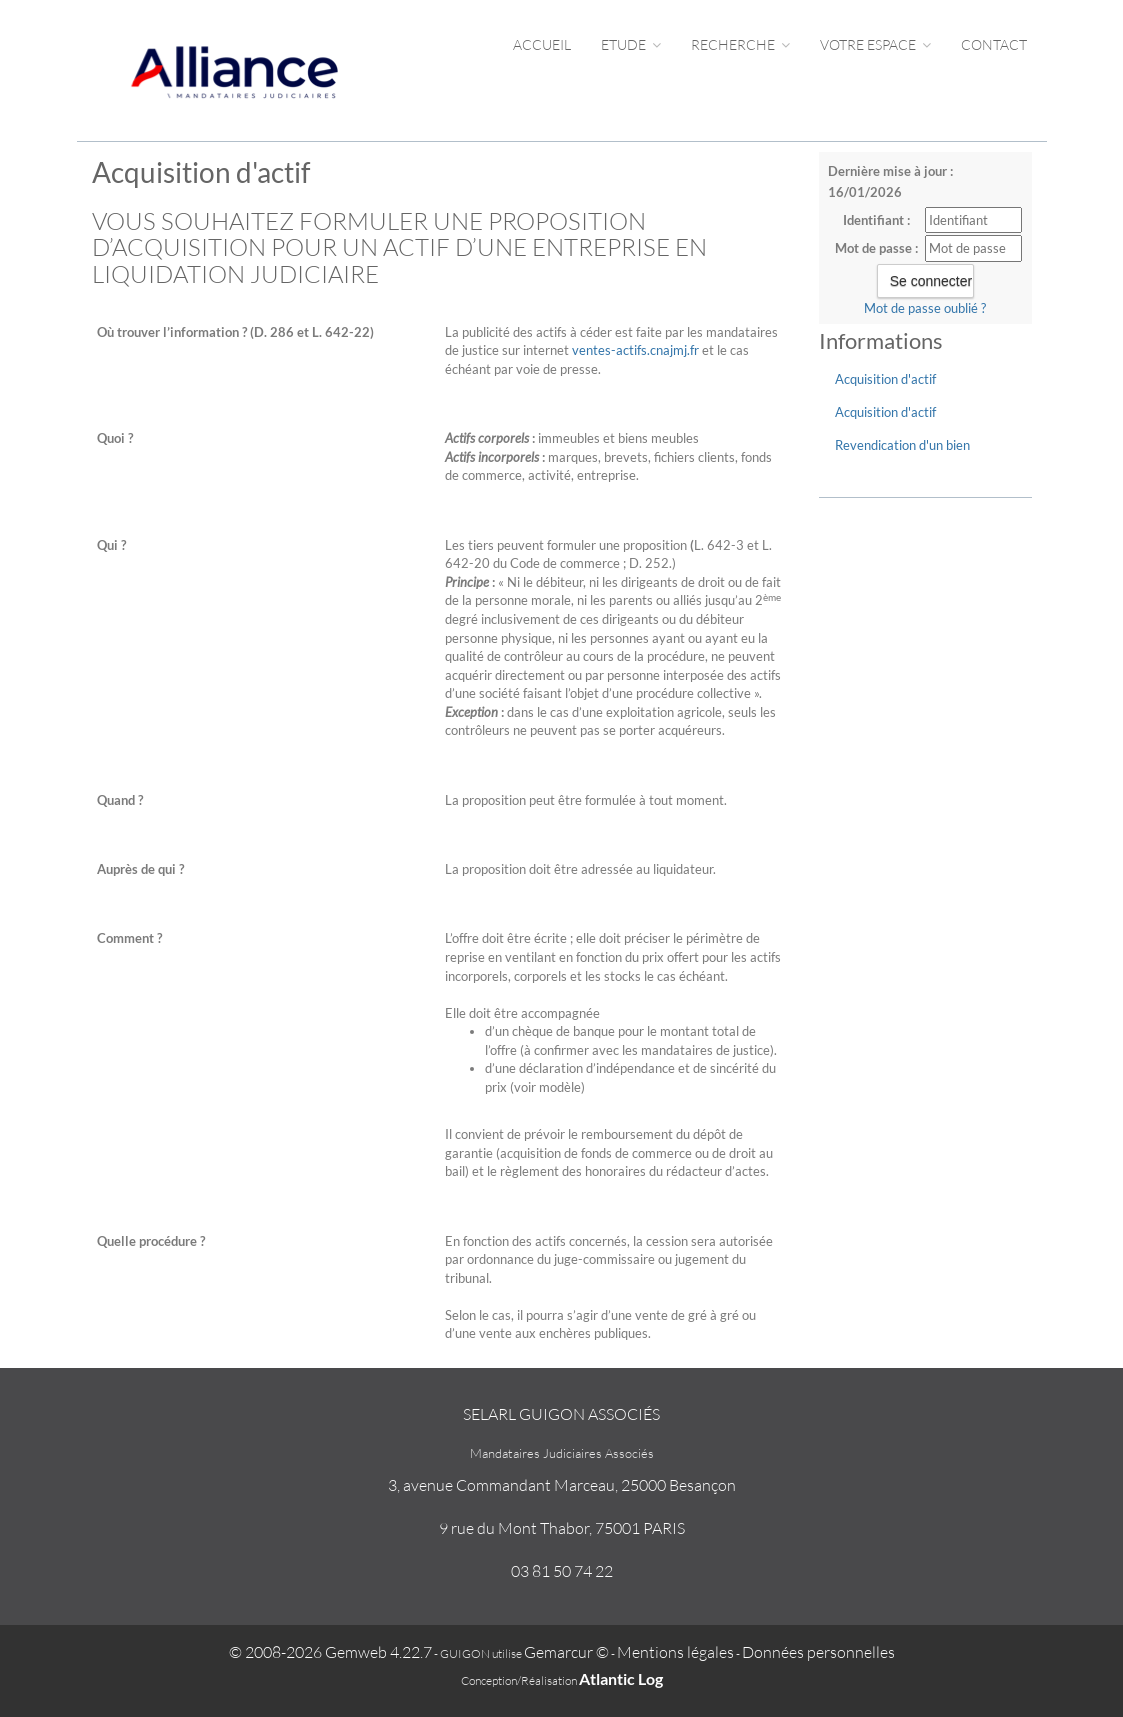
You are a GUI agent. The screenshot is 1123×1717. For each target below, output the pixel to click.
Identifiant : (876, 220)
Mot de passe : (876, 248)
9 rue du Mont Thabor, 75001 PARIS (562, 1528)
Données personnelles (818, 1652)
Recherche (740, 44)
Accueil (542, 44)
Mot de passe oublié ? (925, 308)
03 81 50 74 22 (562, 1571)
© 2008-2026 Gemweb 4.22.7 (330, 1652)
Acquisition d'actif (885, 379)
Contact (994, 44)
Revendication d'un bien (902, 445)
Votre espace (875, 44)
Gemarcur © (566, 1652)
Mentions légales (675, 1652)
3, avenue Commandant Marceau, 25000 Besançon (562, 1485)
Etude (631, 44)
